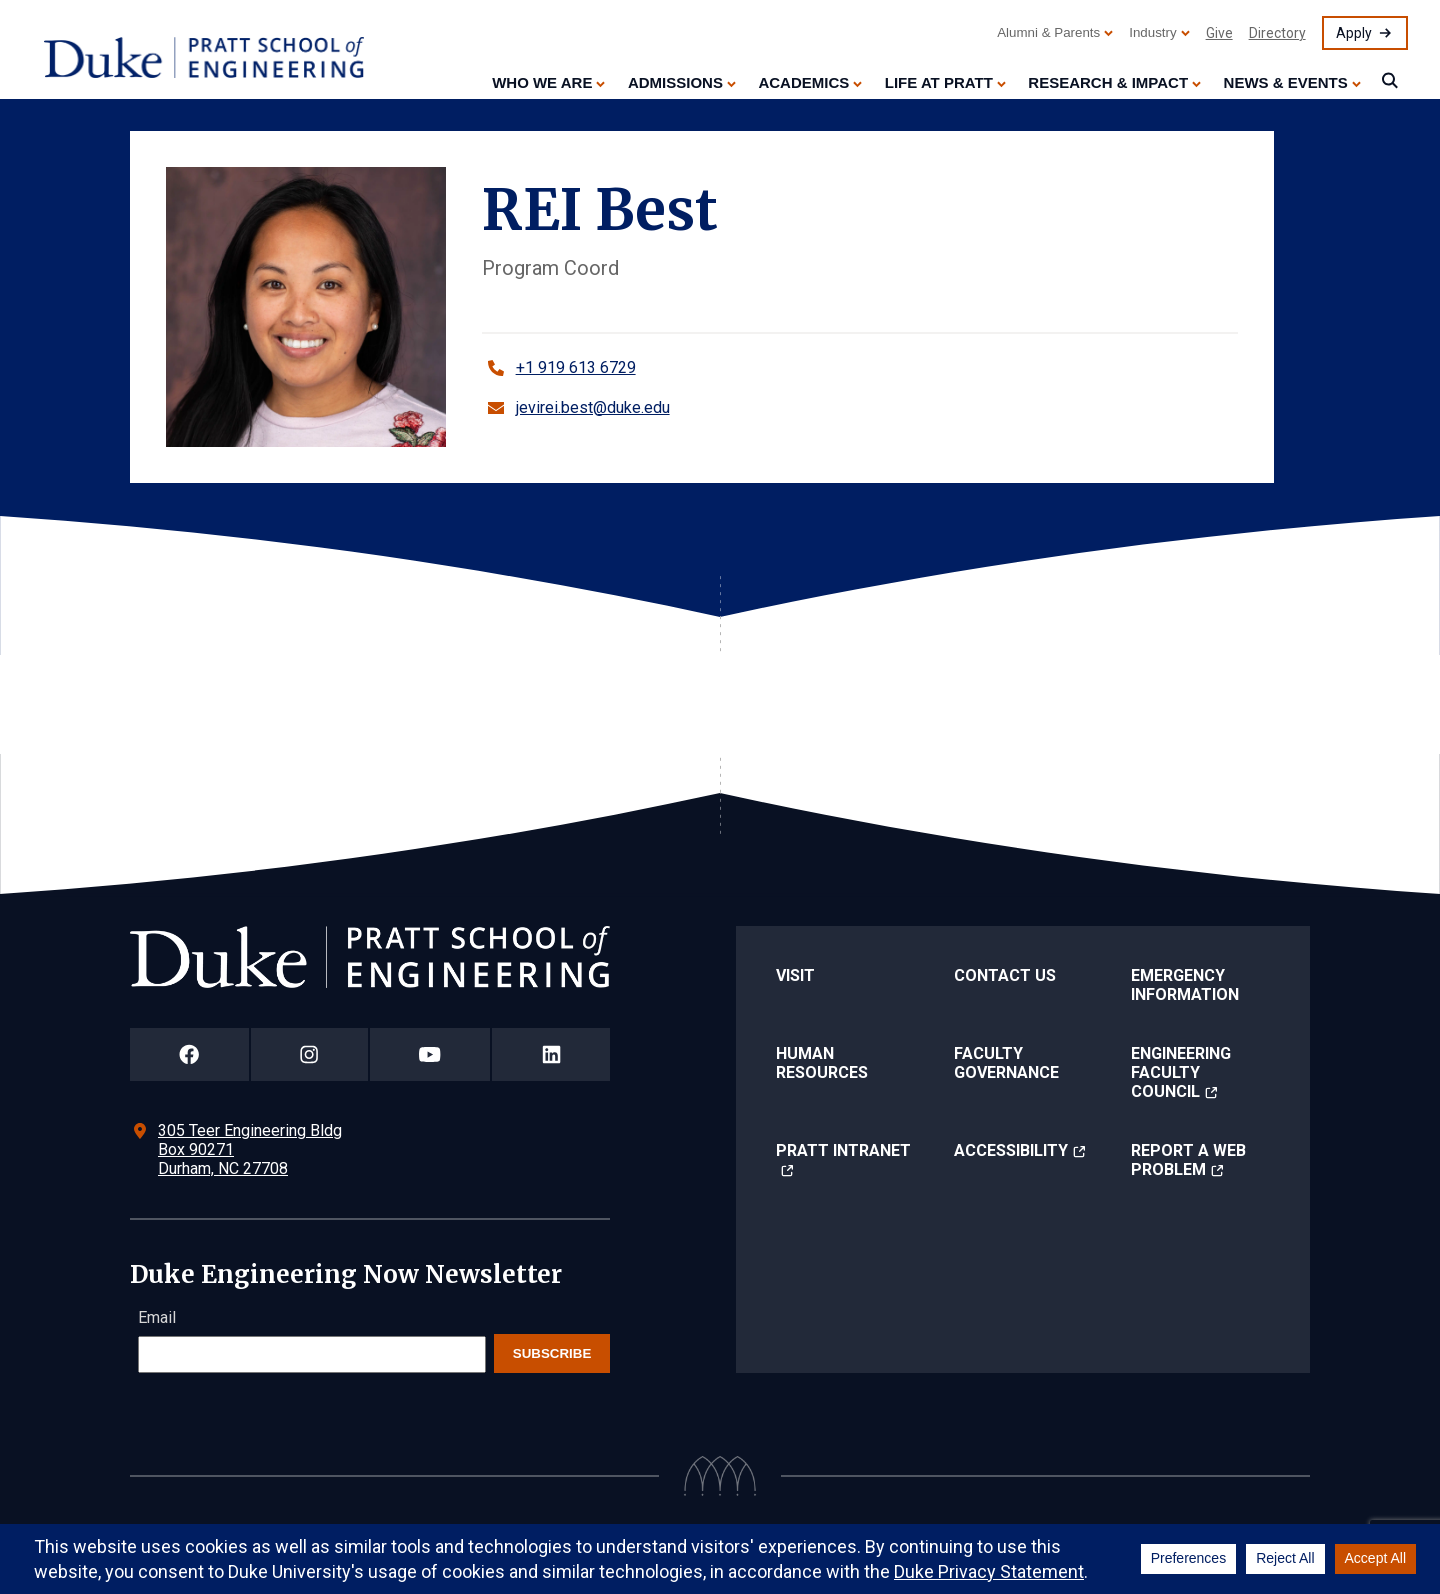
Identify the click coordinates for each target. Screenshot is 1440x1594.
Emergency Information (1185, 985)
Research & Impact (1108, 82)
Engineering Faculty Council (1181, 1072)
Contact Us (1005, 975)
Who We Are (542, 82)
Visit (795, 975)
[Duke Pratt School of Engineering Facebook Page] (189, 1054)
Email (157, 1317)
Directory (1277, 33)
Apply (1354, 33)
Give (1219, 33)
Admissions (675, 82)
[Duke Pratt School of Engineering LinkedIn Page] (551, 1054)
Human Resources (822, 1063)
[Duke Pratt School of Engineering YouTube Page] (430, 1054)
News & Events (1286, 82)
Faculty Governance (1006, 1063)
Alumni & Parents (1048, 32)
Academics (803, 82)
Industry (1152, 32)
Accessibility (1011, 1150)
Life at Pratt (939, 82)
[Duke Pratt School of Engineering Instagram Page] (309, 1054)
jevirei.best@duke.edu (593, 407)
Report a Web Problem (1188, 1160)
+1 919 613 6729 (576, 367)
